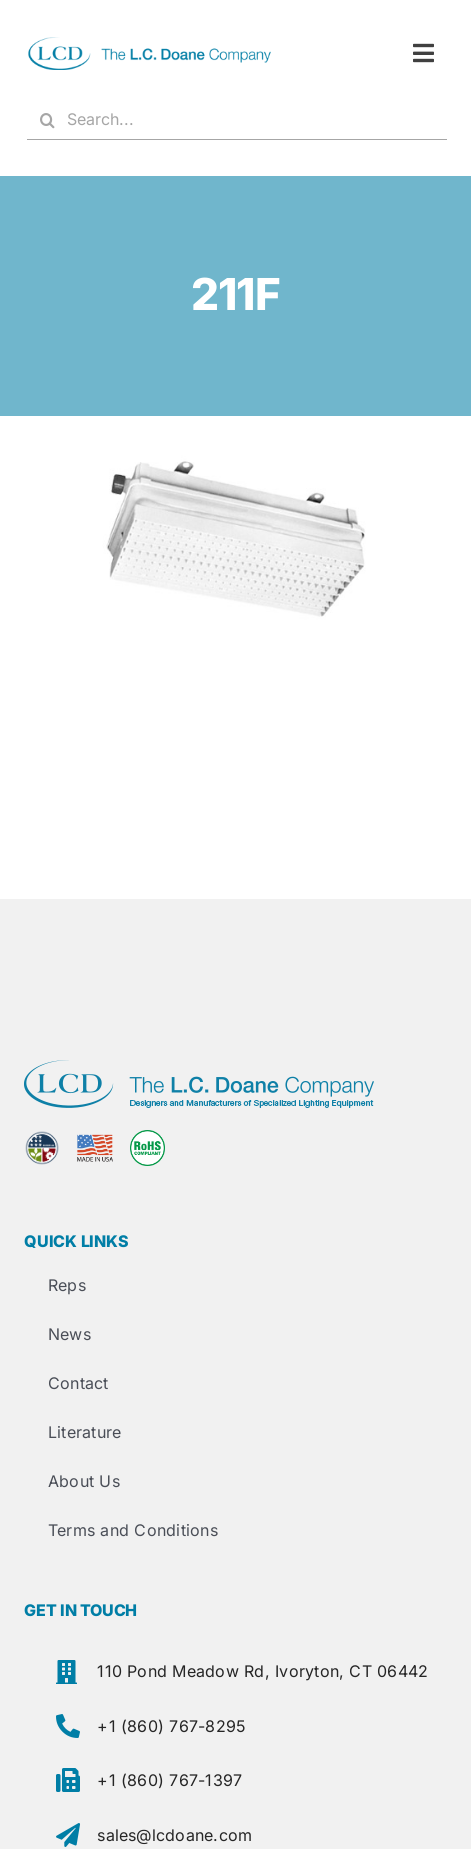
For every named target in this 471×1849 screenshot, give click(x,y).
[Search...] (237, 120)
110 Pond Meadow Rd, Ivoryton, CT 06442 (262, 1671)
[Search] (47, 120)
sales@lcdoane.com (174, 1835)
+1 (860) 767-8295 (171, 1726)
